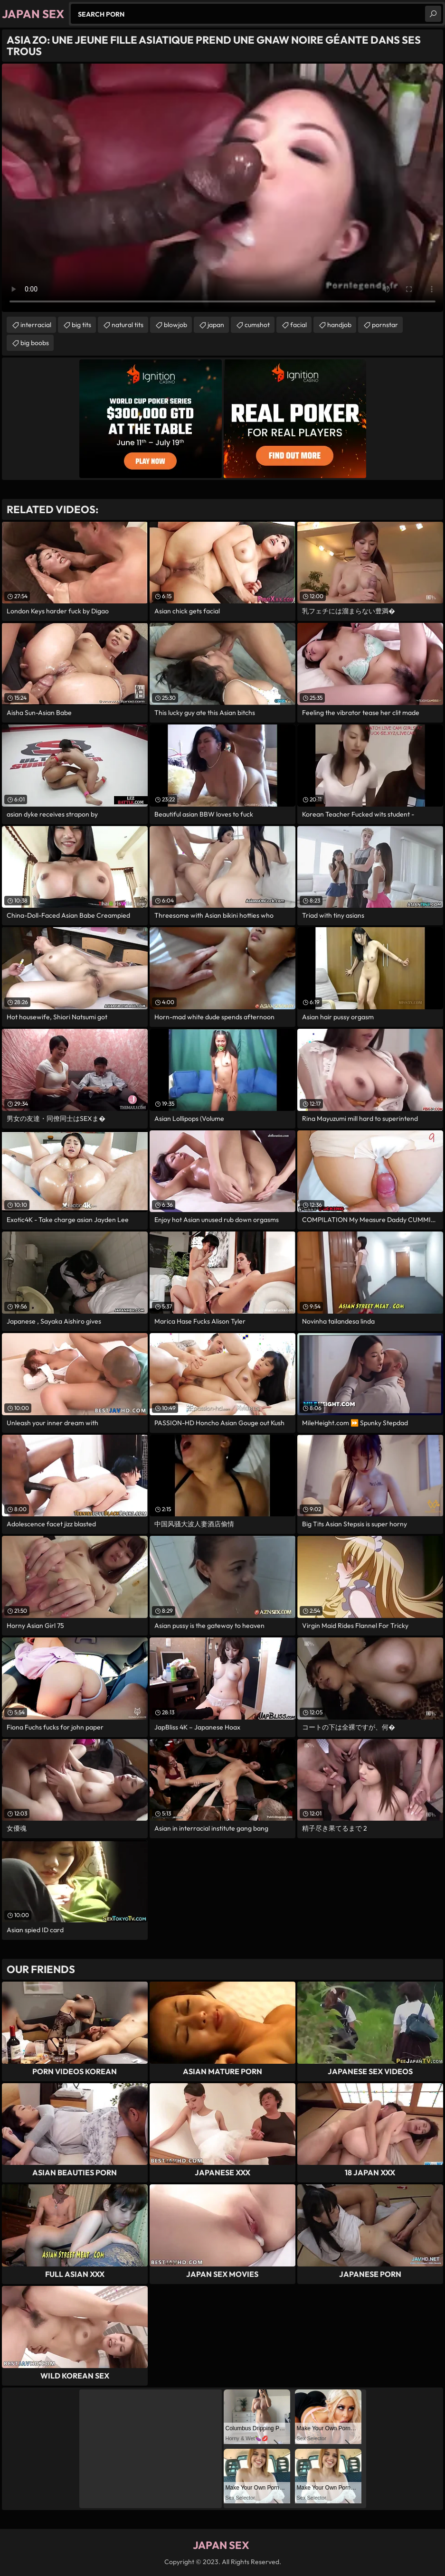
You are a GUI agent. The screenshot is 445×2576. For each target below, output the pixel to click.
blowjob (175, 324)
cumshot (257, 324)
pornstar (385, 324)
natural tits (127, 324)
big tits (81, 324)
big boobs (34, 342)
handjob (339, 324)
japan (216, 324)
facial (298, 324)
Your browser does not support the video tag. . (222, 188)
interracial (35, 324)
